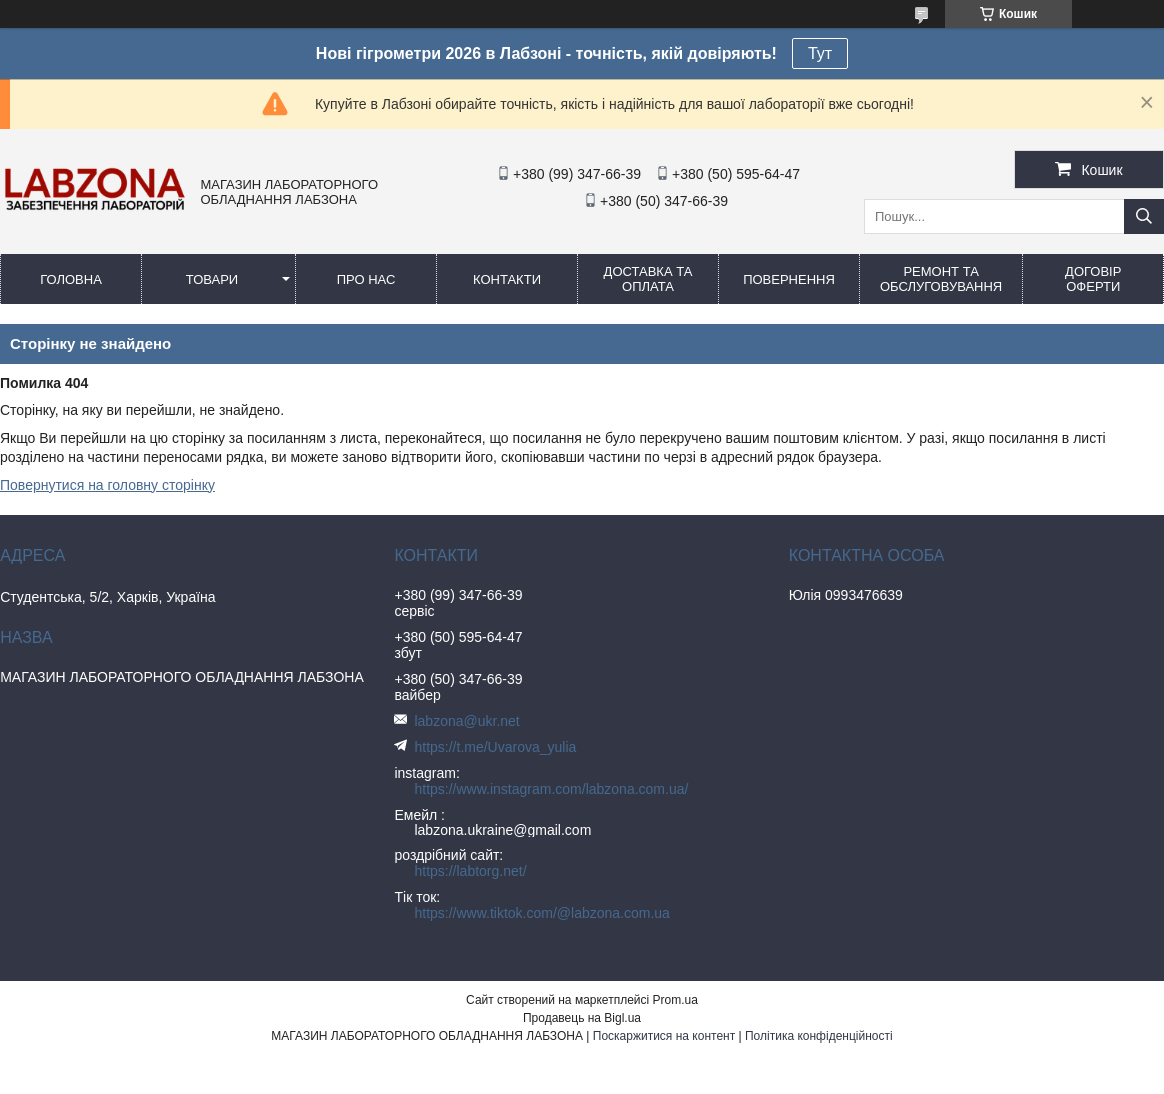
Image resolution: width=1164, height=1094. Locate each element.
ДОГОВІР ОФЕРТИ (1093, 279)
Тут (820, 53)
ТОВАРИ (212, 279)
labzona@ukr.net (466, 721)
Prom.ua (675, 1000)
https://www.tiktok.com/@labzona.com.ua (541, 913)
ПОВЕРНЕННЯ (789, 279)
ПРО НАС (366, 279)
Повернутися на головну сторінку (107, 485)
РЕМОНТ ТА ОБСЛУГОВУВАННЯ (941, 279)
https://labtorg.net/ (470, 871)
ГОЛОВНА (71, 279)
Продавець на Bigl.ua (582, 1018)
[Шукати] (1144, 216)
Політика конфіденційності (819, 1036)
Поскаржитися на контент (664, 1036)
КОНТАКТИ (507, 279)
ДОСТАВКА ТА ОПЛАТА (648, 279)
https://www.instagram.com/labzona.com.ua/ (551, 789)
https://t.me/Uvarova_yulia (495, 747)
